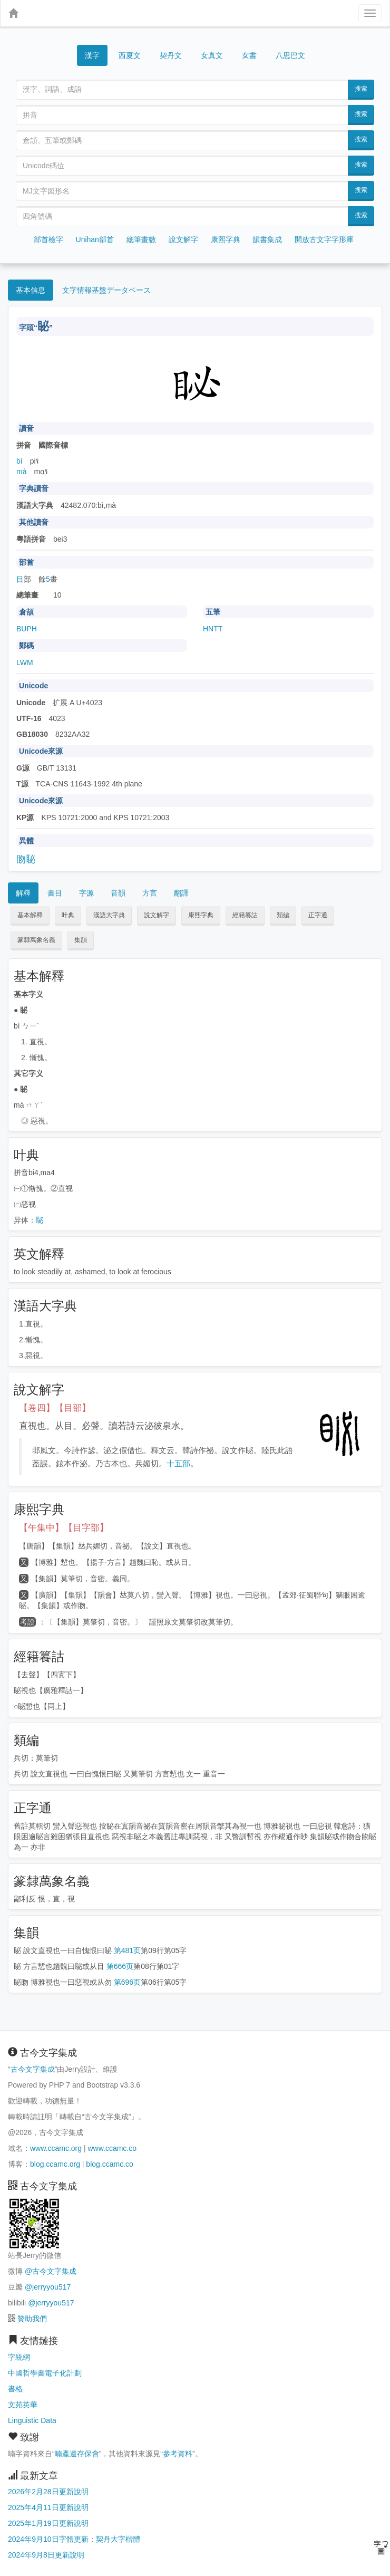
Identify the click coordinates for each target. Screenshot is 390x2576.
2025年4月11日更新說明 (48, 2507)
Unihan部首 (95, 239)
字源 (86, 893)
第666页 (119, 1966)
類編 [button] (283, 915)
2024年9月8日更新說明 (46, 2555)
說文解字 (183, 239)
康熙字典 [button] (200, 915)
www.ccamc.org (56, 2148)
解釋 (23, 893)
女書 (249, 54)
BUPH (26, 628)
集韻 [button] (80, 940)
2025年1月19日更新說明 (48, 2523)
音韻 (118, 893)
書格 (15, 2389)
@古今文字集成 (50, 2271)
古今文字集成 (33, 2069)
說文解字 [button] (156, 915)
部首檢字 (48, 239)
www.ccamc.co (111, 2148)
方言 (149, 893)
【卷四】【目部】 (55, 1408)
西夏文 (130, 56)
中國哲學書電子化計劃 (45, 2373)
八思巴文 (290, 55)
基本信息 (30, 290)
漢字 (92, 55)
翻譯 (181, 893)
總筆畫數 (141, 239)
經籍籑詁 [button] (245, 915)
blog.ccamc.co (109, 2164)
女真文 (212, 55)
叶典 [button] (68, 915)
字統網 (19, 2357)
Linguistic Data (32, 2420)
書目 (54, 893)
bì (19, 461)
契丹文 (171, 55)
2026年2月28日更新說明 (48, 2491)
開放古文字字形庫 (324, 239)
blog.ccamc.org (55, 2164)
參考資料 (177, 2453)
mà (21, 471)
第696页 (127, 1982)
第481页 (127, 1950)
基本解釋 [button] (30, 915)
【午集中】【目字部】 (64, 1528)
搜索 (361, 88)
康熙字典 (225, 239)
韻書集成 (267, 239)
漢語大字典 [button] (109, 915)
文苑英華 (22, 2404)
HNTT (212, 628)
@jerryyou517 (48, 2287)
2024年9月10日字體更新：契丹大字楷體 (74, 2539)
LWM (24, 662)
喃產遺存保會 (77, 2453)
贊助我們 (32, 2318)
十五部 (178, 1463)
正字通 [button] (317, 915)
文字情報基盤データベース (106, 290)
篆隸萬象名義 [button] (36, 940)
